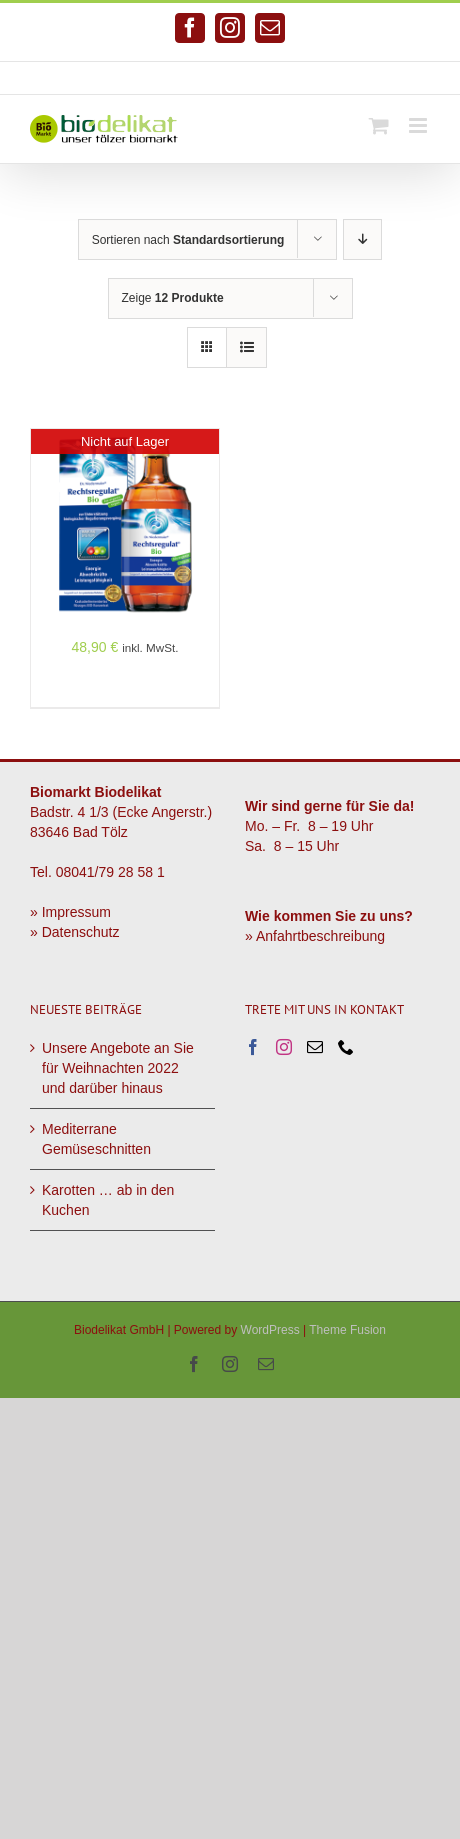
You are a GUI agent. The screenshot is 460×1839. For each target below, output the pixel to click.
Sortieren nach (188, 240)
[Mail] (315, 1047)
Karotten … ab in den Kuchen (108, 1200)
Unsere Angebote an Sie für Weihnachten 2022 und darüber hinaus (118, 1068)
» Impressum (70, 912)
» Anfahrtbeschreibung (315, 936)
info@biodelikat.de (307, 78)
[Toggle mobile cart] (379, 125)
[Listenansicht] (246, 347)
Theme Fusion (347, 1330)
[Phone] (346, 1047)
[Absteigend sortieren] (362, 239)
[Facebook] (253, 1047)
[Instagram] (284, 1047)
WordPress (270, 1330)
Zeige (173, 298)
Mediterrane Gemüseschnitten (96, 1139)
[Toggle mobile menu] (419, 125)
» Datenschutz (75, 932)
